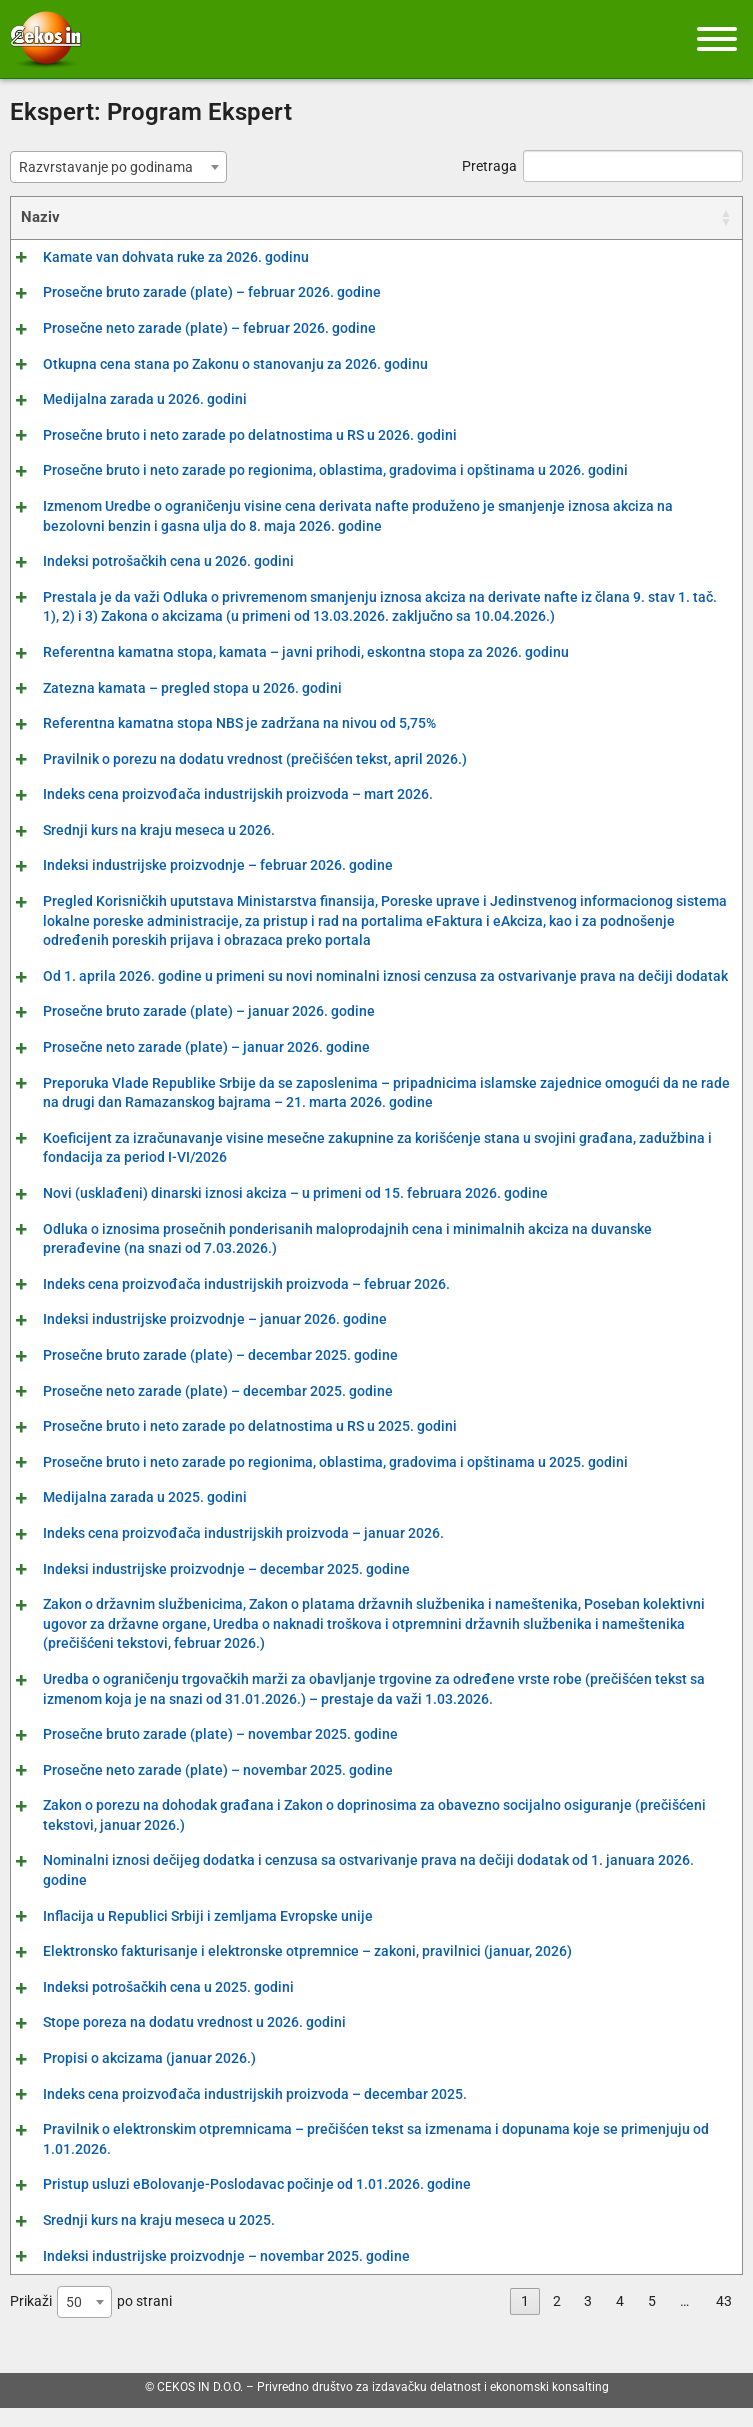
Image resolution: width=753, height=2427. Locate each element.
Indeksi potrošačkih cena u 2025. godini (146, 2006)
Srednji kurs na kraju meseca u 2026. (137, 830)
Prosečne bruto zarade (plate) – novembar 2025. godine (198, 1754)
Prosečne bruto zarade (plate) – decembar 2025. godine (198, 1375)
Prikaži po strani (91, 2322)
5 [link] (652, 2321)
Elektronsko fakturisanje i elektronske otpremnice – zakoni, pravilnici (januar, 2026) (285, 1971)
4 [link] (620, 2321)
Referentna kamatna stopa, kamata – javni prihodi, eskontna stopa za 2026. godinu (284, 652)
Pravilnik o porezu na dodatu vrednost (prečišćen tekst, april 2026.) (233, 759)
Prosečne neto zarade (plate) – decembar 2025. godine (196, 1410)
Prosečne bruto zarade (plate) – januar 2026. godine (187, 1031)
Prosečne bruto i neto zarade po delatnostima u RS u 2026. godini (228, 435)
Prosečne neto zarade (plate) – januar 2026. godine (184, 1067)
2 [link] (557, 2321)
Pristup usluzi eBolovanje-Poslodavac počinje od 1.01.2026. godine (235, 2204)
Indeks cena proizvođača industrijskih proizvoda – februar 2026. (224, 1303)
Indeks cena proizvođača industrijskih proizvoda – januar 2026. (221, 1553)
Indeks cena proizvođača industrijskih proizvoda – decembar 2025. (233, 2113)
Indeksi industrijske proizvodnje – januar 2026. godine (193, 1339)
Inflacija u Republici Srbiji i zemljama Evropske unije (186, 1935)
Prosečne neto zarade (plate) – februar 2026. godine (187, 328)
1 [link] (525, 2321)
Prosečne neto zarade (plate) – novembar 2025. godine (196, 1789)
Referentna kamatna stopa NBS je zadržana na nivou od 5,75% (217, 723)
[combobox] (118, 167)
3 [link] (588, 2321)
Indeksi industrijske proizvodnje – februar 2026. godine (196, 865)
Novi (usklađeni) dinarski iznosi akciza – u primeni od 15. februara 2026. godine (273, 1213)
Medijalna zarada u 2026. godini (123, 399)
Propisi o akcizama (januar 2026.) (127, 2078)
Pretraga (602, 166)
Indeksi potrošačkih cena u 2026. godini (146, 561)
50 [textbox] (74, 2322)
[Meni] (717, 39)
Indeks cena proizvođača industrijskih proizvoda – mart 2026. (216, 794)
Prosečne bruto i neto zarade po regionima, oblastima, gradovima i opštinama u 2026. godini (313, 470)
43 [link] (724, 2321)
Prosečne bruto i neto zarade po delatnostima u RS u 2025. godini (228, 1446)
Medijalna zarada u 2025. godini (123, 1517)
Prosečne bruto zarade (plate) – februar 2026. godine (190, 292)
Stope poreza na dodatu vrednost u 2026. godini (172, 2042)
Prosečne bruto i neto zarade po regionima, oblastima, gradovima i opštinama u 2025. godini (313, 1481)
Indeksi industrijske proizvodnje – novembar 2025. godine (204, 2275)
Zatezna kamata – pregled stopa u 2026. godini (170, 688)
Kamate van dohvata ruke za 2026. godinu (154, 257)
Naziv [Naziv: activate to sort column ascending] (40, 217)
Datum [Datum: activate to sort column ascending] (688, 217)
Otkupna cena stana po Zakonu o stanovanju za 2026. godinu (213, 364)
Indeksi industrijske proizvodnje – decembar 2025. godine (204, 1588)
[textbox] (112, 167)
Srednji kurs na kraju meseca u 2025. (137, 2240)
